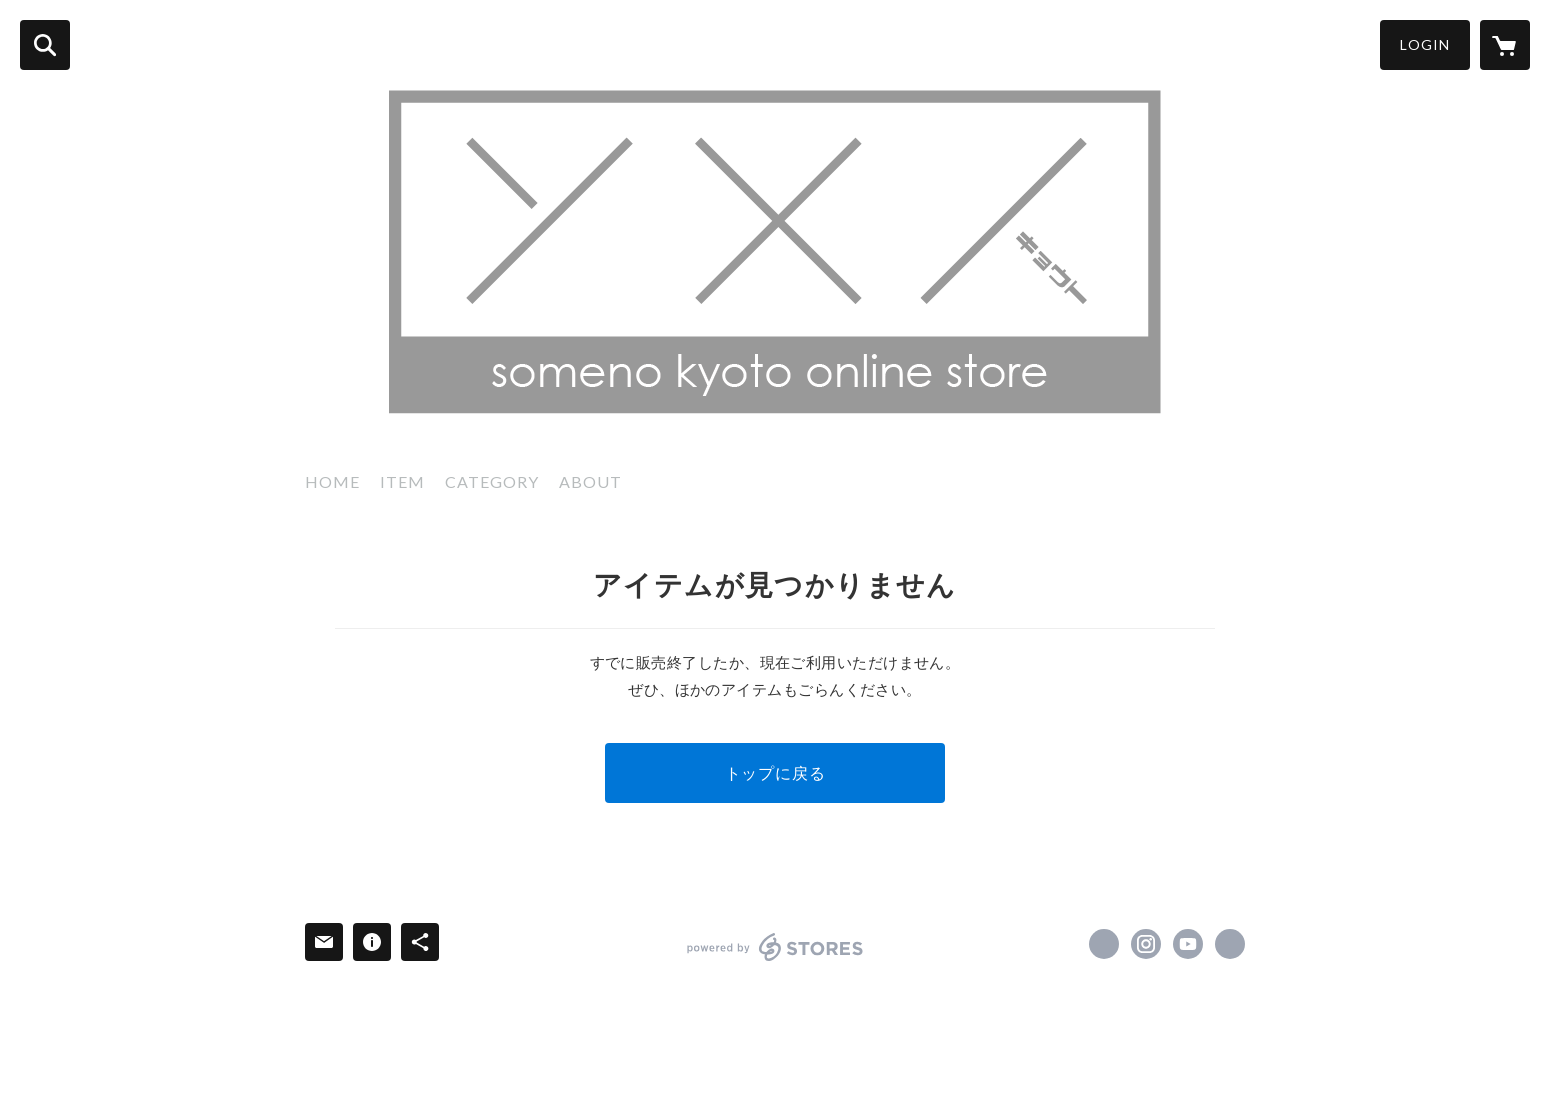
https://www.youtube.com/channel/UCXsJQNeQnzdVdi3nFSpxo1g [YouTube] (1188, 944)
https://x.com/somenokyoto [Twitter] (1104, 944)
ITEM (402, 481)
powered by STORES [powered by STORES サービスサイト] (775, 947)
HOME (332, 481)
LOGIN (1425, 44)
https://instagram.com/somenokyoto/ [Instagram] (1146, 944)
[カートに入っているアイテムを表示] (1505, 45)
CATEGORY (492, 481)
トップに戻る (775, 772)
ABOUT (590, 481)
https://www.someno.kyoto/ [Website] (1230, 944)
